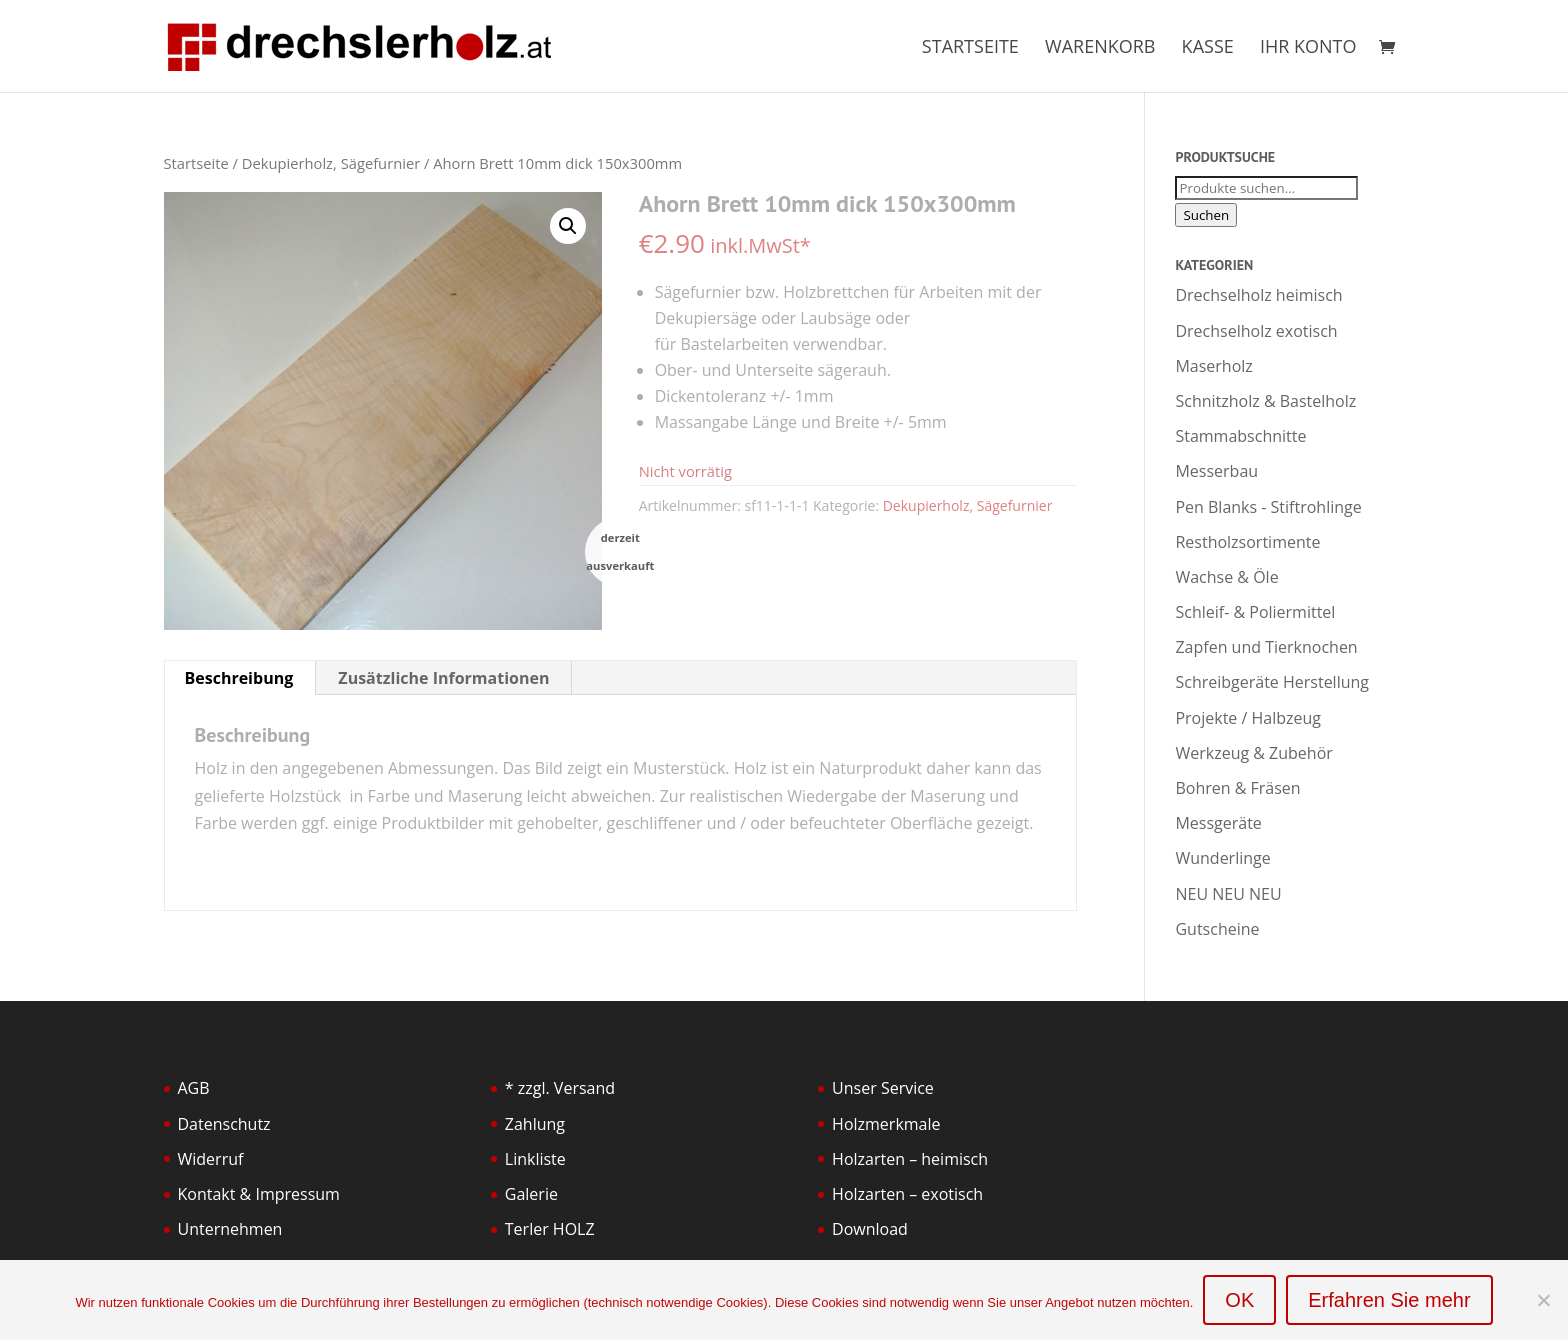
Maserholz (1213, 366)
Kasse (1208, 48)
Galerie (531, 1194)
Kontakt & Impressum (259, 1194)
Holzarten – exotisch (907, 1194)
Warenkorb (1100, 48)
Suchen (1206, 215)
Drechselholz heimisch (1258, 295)
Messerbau (1216, 471)
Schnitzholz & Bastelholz (1265, 401)
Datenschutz (224, 1124)
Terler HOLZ (550, 1229)
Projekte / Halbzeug (1248, 718)
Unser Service (883, 1088)
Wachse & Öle (1226, 577)
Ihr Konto (1308, 48)
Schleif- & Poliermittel (1255, 612)
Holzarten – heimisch (910, 1159)
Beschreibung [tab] (239, 678)
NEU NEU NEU (1228, 894)
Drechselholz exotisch (1256, 331)
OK (1239, 1300)
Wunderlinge (1222, 858)
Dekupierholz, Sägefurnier (331, 163)
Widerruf (211, 1159)
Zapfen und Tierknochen (1266, 647)
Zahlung (535, 1124)
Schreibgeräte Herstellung (1272, 682)
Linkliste (535, 1159)
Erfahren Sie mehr (1389, 1300)
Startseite (970, 48)
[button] (568, 226)
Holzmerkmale (886, 1124)
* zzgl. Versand (560, 1088)
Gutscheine (1217, 929)
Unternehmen (230, 1229)
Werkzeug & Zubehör (1253, 753)
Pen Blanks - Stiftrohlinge (1268, 507)
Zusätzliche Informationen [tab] (443, 678)
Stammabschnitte (1240, 436)
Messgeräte (1218, 823)
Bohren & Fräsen (1237, 788)
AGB (194, 1088)
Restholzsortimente (1247, 542)
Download (870, 1229)
